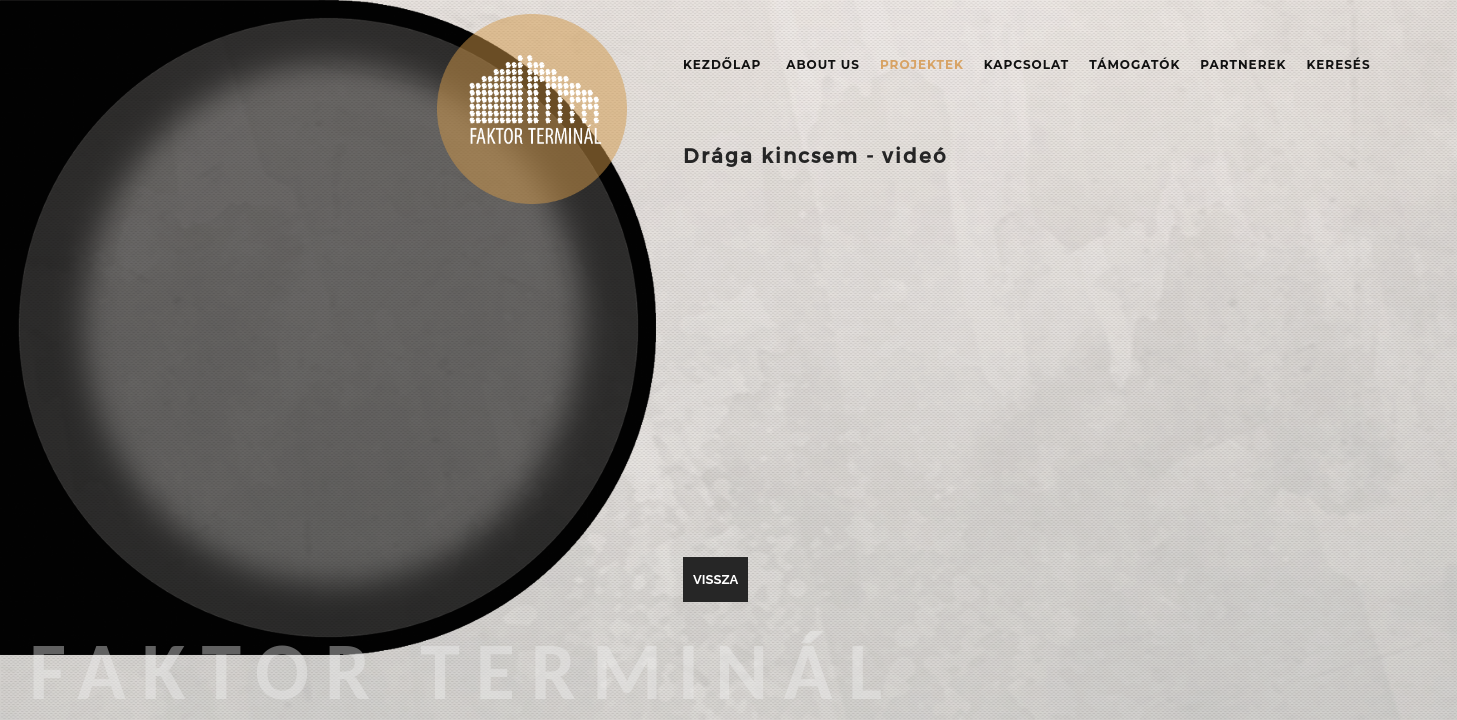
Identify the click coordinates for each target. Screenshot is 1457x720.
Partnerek (1243, 64)
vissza (715, 579)
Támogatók (1134, 64)
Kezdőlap (722, 64)
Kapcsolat (1026, 64)
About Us (823, 64)
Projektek (922, 64)
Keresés (1338, 64)
